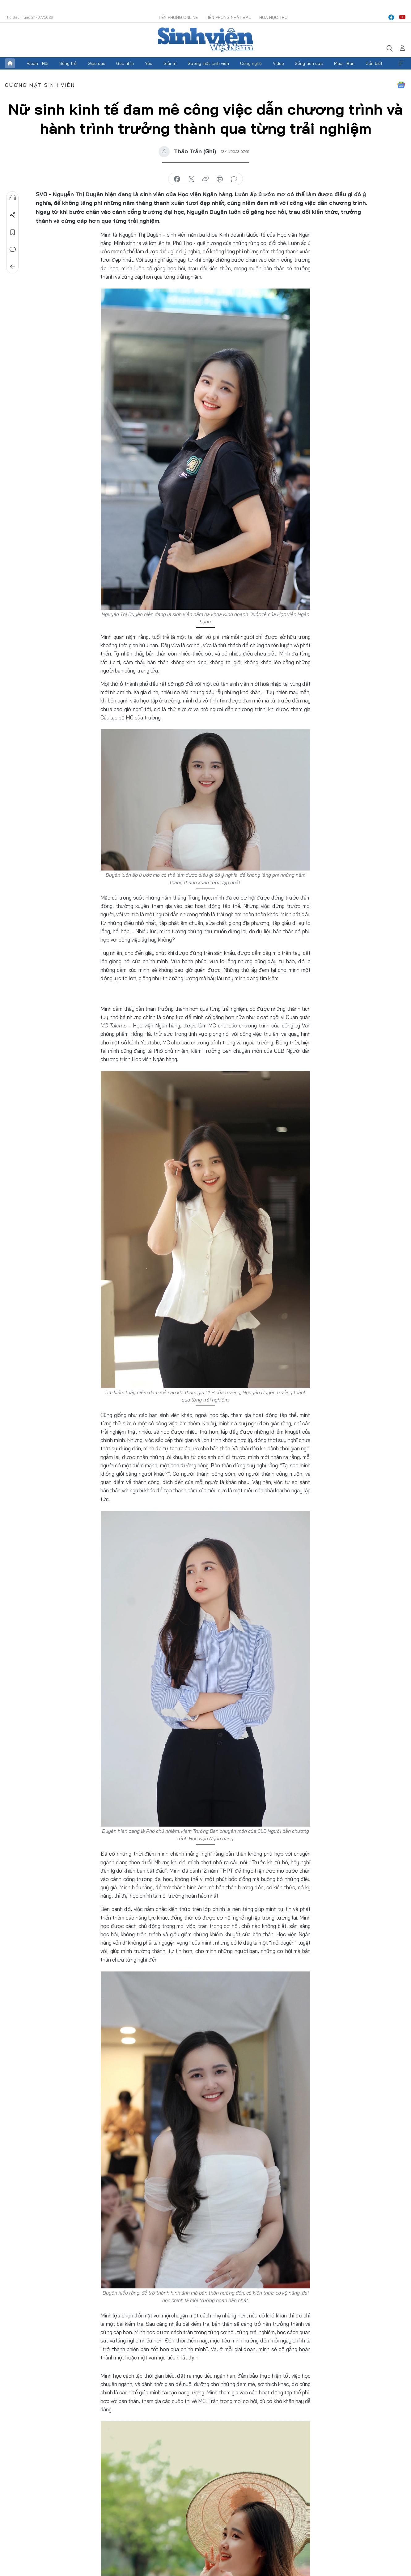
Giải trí (169, 63)
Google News (401, 85)
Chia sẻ (12, 215)
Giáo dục (96, 63)
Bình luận (12, 249)
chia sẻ (177, 179)
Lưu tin (12, 232)
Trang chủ (10, 63)
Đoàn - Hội (37, 63)
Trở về (12, 267)
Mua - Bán (344, 63)
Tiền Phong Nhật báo (228, 17)
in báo (219, 179)
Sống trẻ (68, 63)
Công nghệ (251, 63)
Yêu (148, 63)
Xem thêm (401, 63)
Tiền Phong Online (178, 17)
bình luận (234, 179)
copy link (205, 179)
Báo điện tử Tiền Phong (205, 39)
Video (278, 63)
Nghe (12, 197)
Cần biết (374, 63)
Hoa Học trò (273, 17)
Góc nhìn (125, 63)
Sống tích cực (309, 63)
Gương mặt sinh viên (208, 63)
